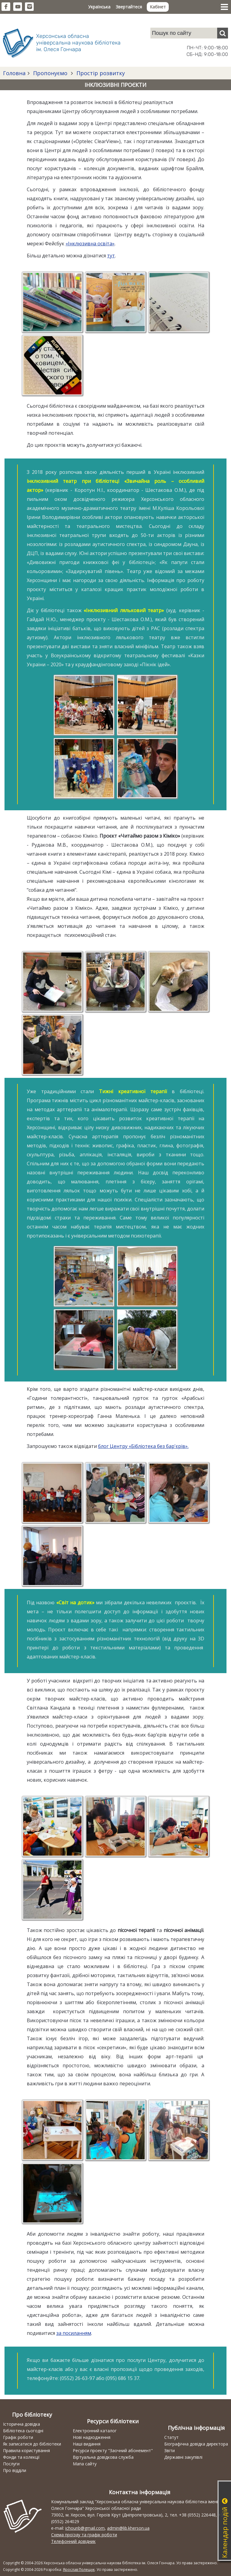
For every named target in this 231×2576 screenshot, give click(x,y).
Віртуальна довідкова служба (103, 2457)
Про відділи (14, 2470)
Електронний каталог (95, 2430)
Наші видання (86, 2444)
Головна (14, 73)
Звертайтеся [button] (129, 7)
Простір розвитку (100, 73)
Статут (171, 2437)
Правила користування (26, 2450)
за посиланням (73, 2333)
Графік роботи (18, 2437)
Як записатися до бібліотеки (32, 2444)
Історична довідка (21, 2424)
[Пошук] (222, 33)
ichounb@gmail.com (85, 2528)
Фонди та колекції (21, 2457)
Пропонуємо (50, 73)
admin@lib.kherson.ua (128, 2528)
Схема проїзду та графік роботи (84, 2535)
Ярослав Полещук (79, 2569)
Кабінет (158, 7)
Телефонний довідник (73, 2541)
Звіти (169, 2450)
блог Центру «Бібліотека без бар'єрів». (143, 1446)
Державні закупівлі (183, 2457)
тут (111, 255)
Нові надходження (91, 2437)
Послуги (11, 2464)
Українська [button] (99, 7)
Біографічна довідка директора (196, 2444)
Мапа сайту (85, 2464)
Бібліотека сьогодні (23, 2430)
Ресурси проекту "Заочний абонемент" (113, 2450)
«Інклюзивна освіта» (90, 243)
